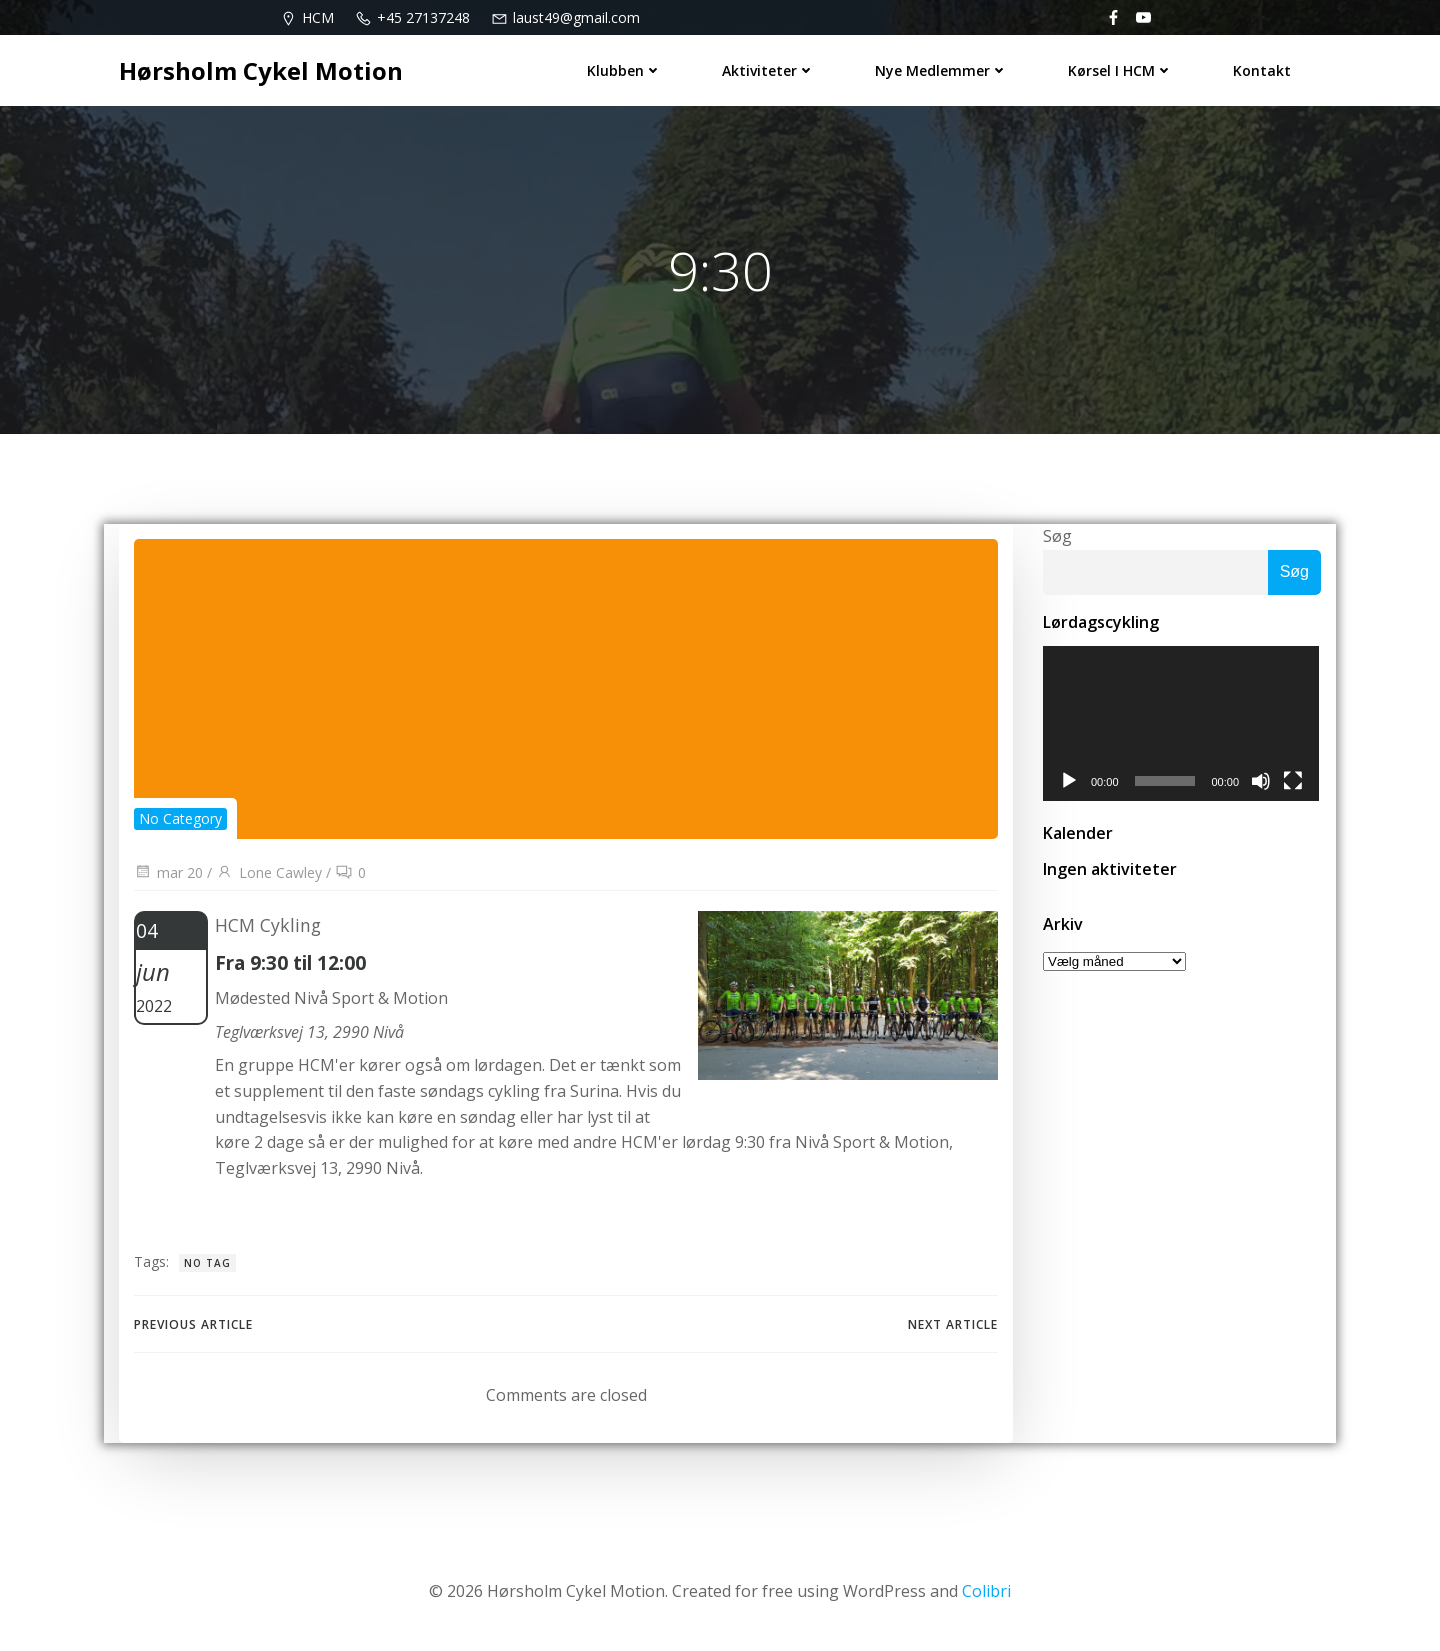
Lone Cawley (269, 872)
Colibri (986, 1591)
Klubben (624, 70)
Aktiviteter (768, 70)
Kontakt (1262, 70)
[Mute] (1263, 782)
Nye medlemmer (941, 70)
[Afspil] (1069, 782)
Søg (1057, 536)
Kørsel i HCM (1120, 70)
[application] (1182, 724)
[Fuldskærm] (1295, 782)
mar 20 (168, 872)
